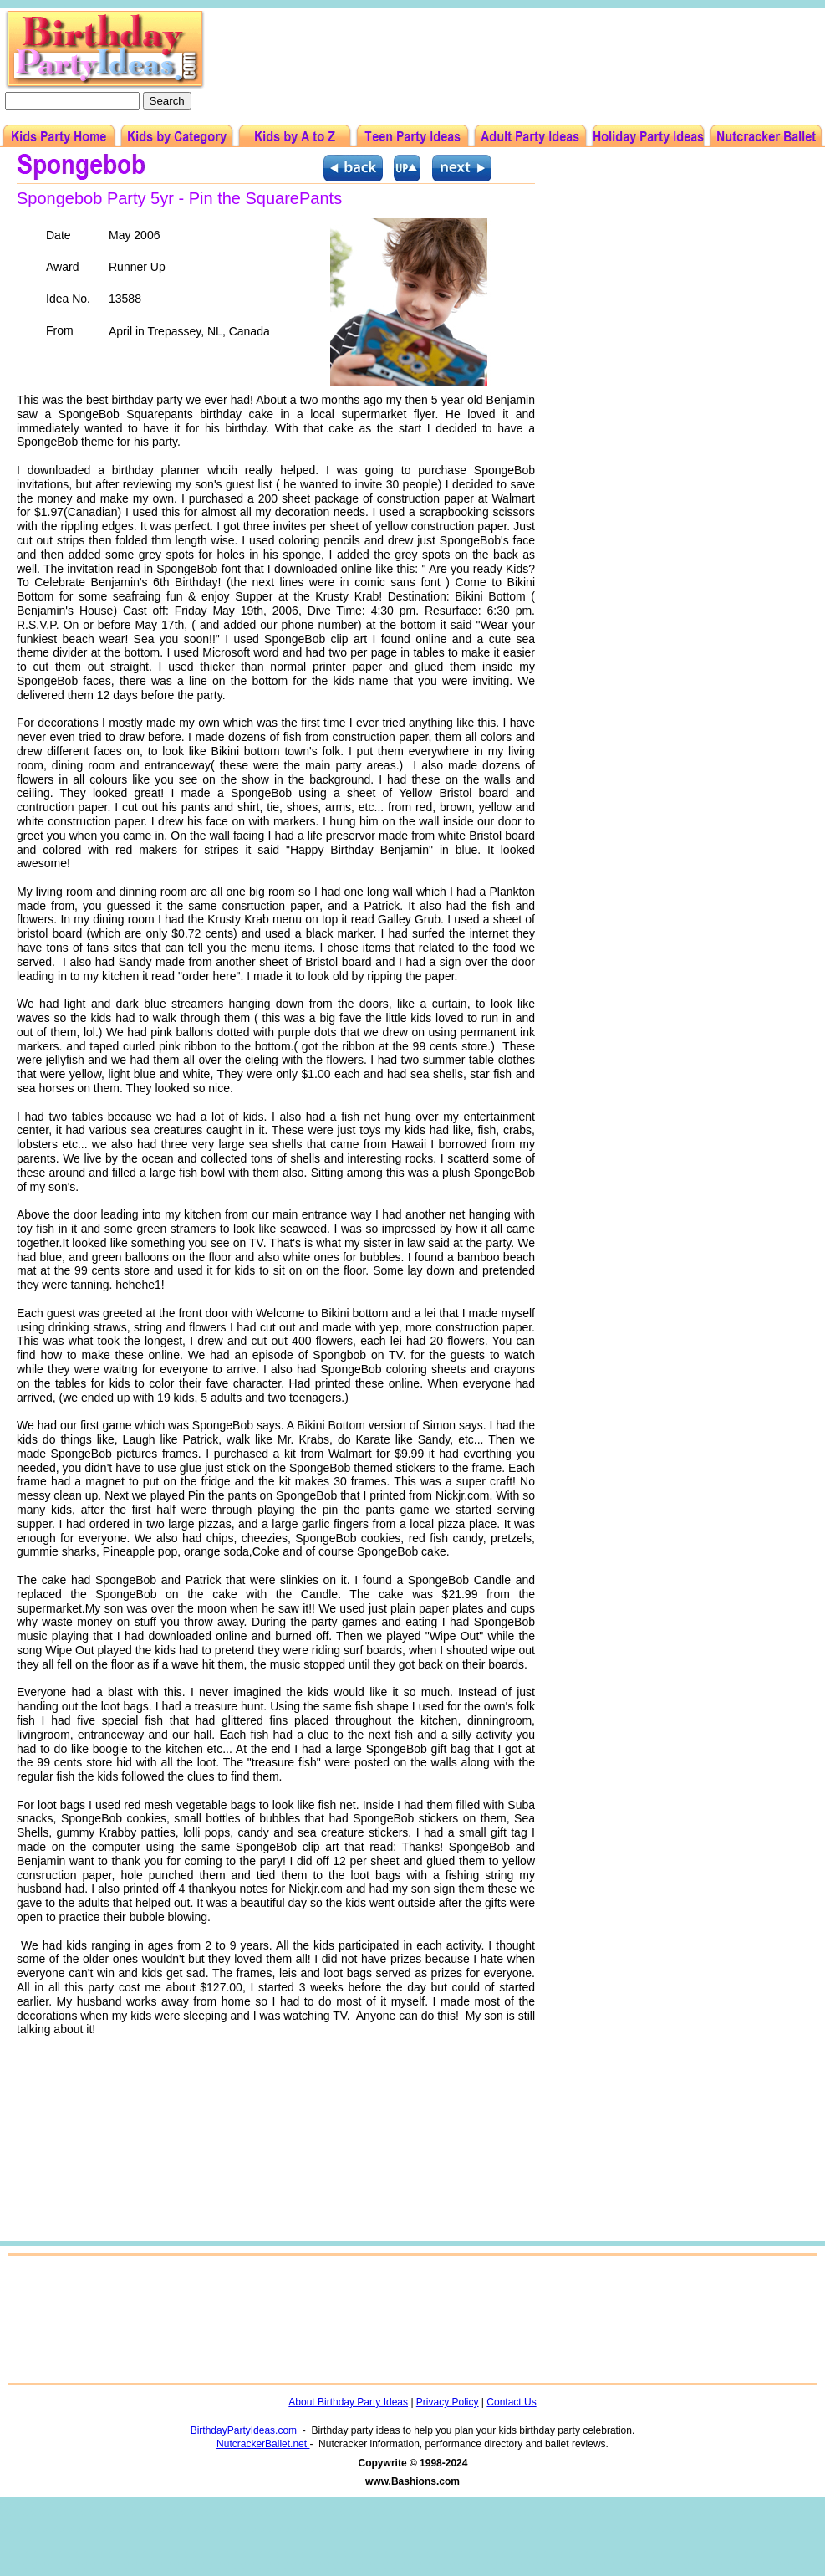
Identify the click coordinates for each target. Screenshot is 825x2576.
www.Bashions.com (412, 2481)
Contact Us (511, 2402)
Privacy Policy (447, 2402)
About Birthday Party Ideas (348, 2402)
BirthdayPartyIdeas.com (244, 2430)
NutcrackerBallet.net (262, 2444)
